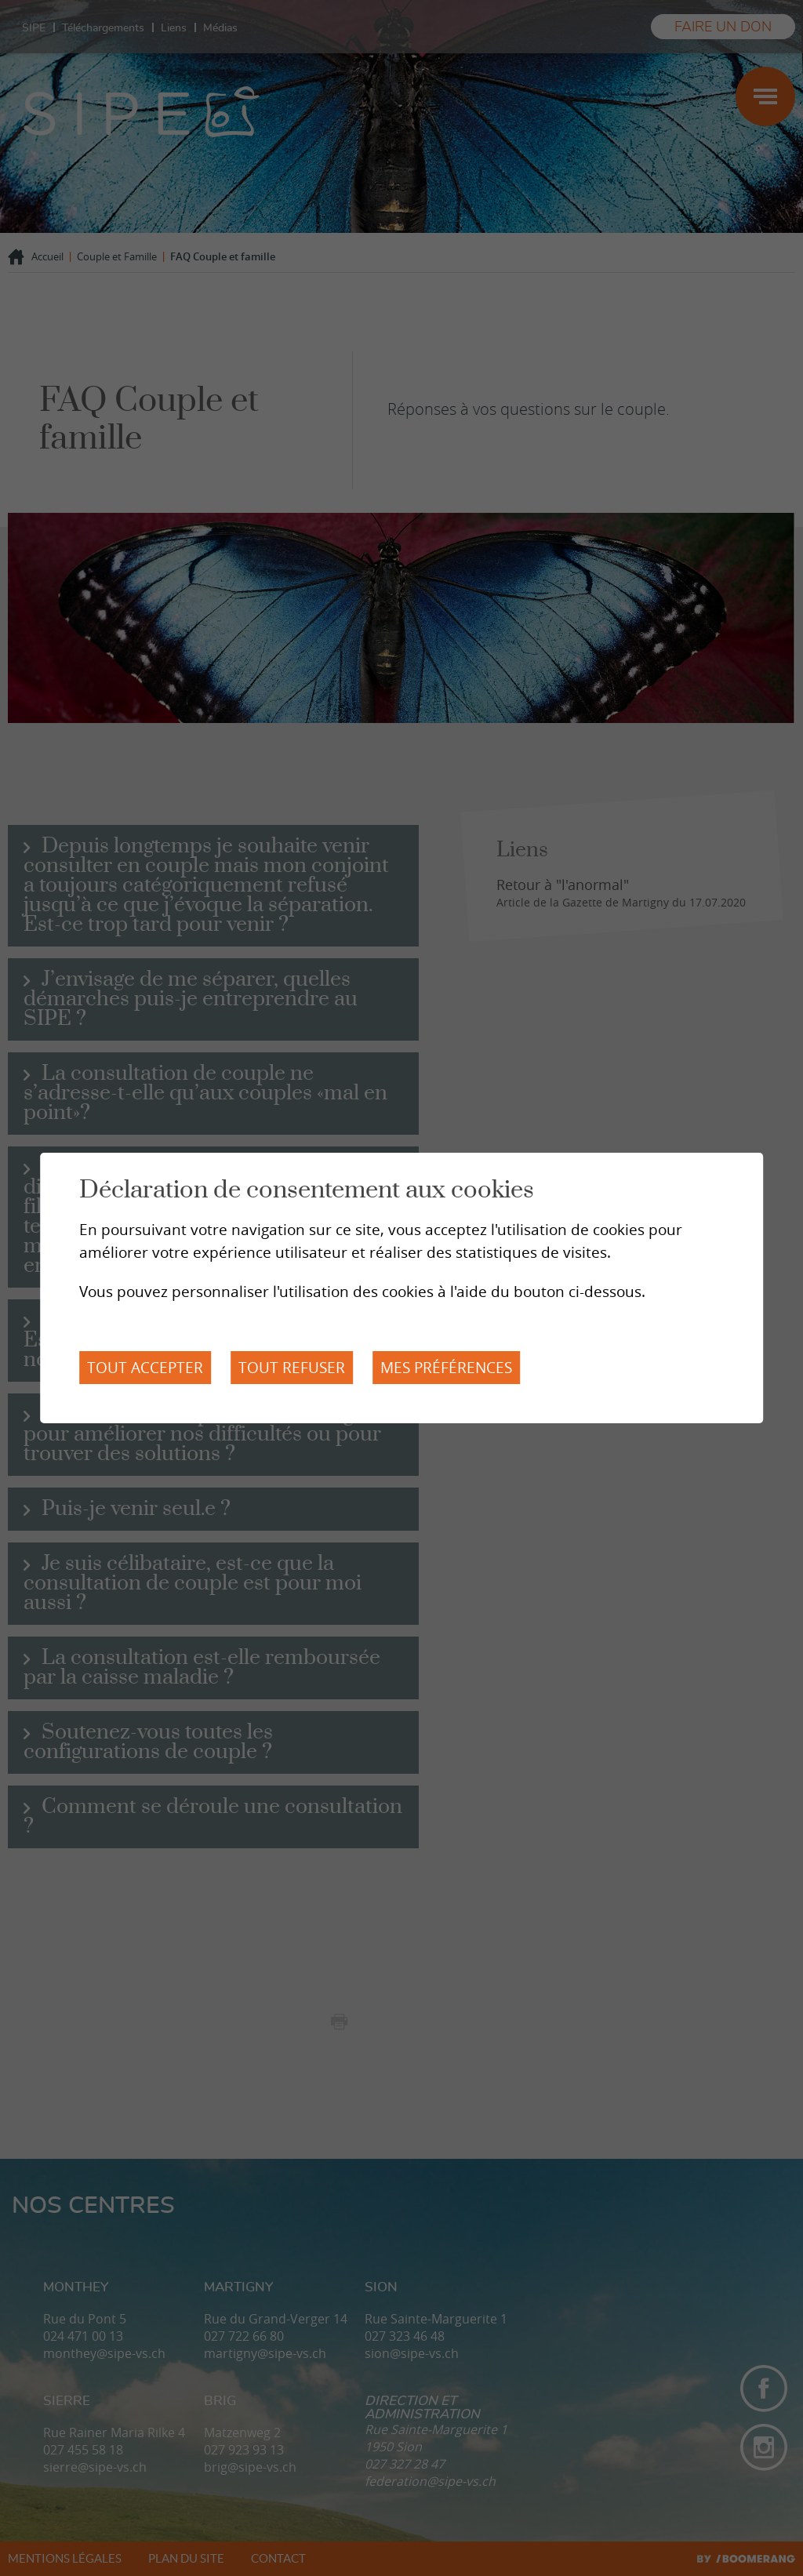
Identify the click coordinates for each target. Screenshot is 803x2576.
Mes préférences (446, 1367)
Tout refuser (291, 1367)
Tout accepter (145, 1367)
